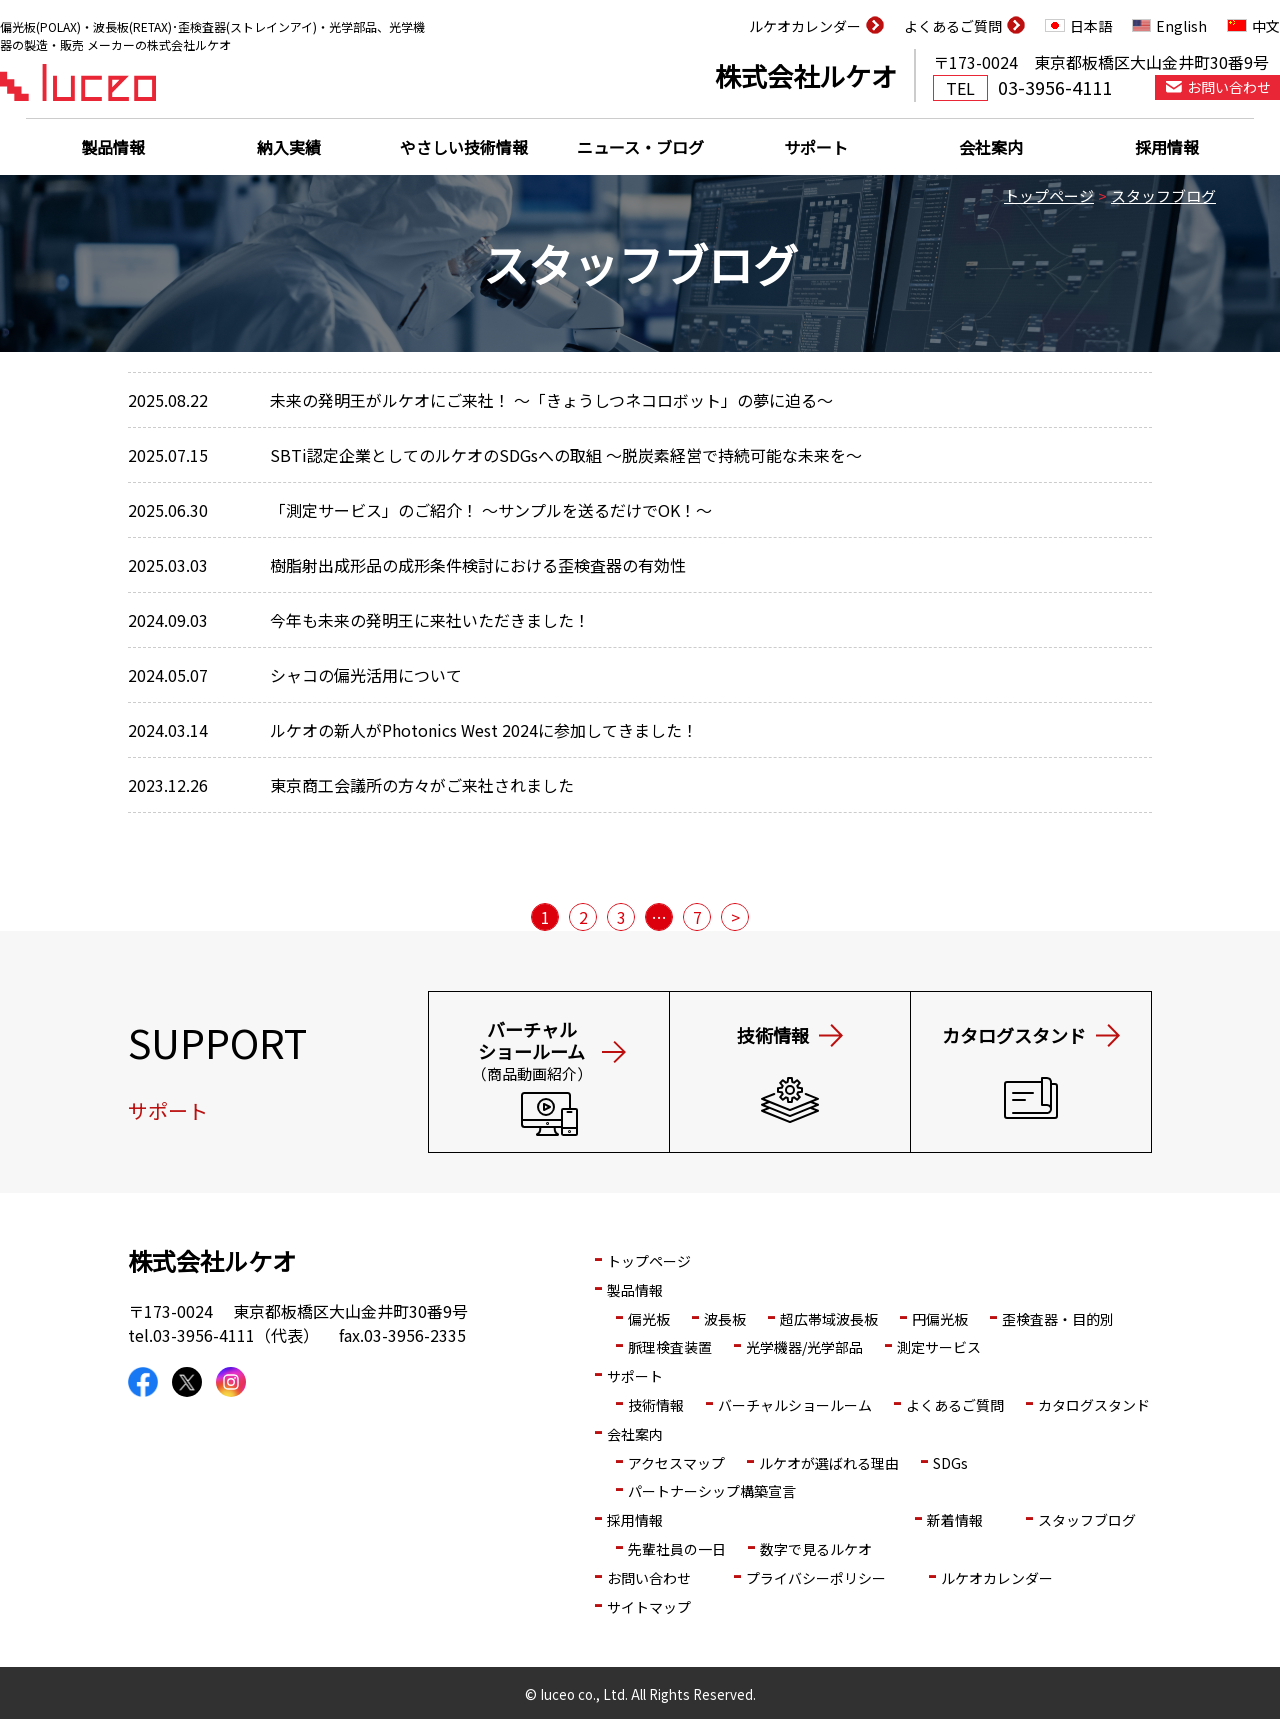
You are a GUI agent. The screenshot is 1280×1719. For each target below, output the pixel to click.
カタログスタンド (1094, 1405)
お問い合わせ (649, 1578)
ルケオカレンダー (805, 26)
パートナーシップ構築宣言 (712, 1491)
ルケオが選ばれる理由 (829, 1463)
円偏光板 (940, 1319)
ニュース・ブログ (640, 147)
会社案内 (991, 147)
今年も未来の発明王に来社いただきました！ (430, 620)
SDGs (950, 1463)
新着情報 (955, 1520)
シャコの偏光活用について (366, 675)
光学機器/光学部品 (804, 1347)
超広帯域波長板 (829, 1319)
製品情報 (113, 147)
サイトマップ (649, 1607)
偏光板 (649, 1319)
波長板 (725, 1319)
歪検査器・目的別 (1058, 1319)
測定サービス (939, 1347)
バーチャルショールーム (795, 1405)
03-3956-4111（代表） (236, 1335)
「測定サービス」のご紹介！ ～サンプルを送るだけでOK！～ (491, 510)
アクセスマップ (676, 1463)
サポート (816, 147)
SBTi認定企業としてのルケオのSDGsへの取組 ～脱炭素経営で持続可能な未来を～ (566, 455)
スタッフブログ (1163, 195)
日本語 (1091, 26)
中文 (1266, 26)
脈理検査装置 (670, 1347)
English (1181, 26)
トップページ (1049, 195)
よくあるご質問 (953, 26)
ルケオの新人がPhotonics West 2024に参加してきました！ (484, 730)
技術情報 (656, 1405)
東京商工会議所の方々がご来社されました (422, 785)
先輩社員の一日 (677, 1549)
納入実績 (289, 147)
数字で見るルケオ (816, 1549)
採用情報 (1167, 147)
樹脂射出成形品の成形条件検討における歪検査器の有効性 (478, 565)
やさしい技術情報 (464, 147)
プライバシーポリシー (816, 1578)
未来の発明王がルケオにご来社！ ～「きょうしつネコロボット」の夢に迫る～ (551, 400)
